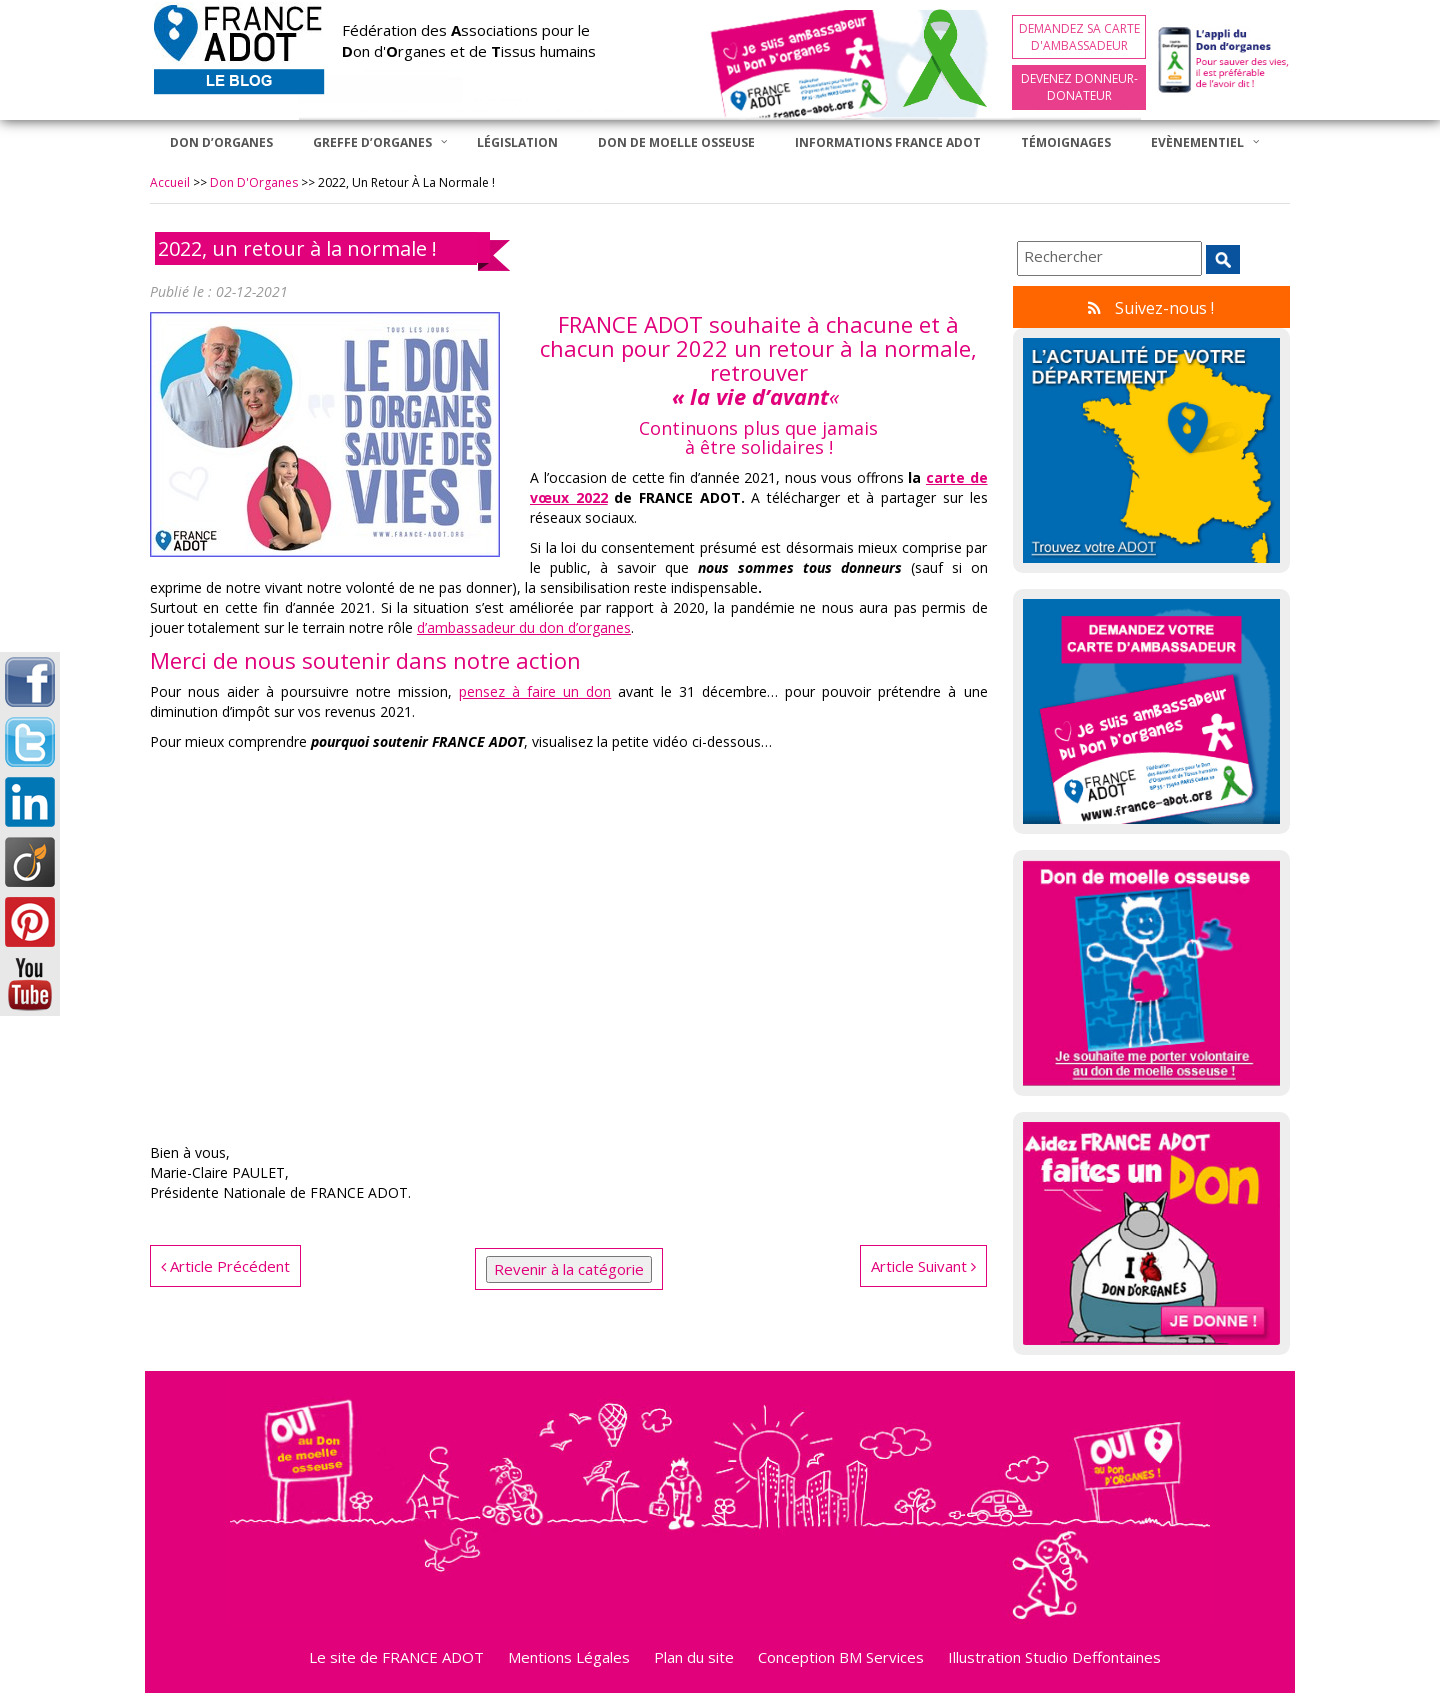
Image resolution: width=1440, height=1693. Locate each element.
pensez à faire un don (535, 691)
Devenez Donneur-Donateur (1079, 87)
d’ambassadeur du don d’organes (524, 627)
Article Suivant (923, 1266)
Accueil (170, 182)
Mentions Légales (569, 1657)
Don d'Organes (254, 182)
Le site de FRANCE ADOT (396, 1657)
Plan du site (694, 1657)
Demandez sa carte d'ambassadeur (1079, 37)
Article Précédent (225, 1266)
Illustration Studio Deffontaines (1054, 1657)
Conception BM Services (841, 1657)
